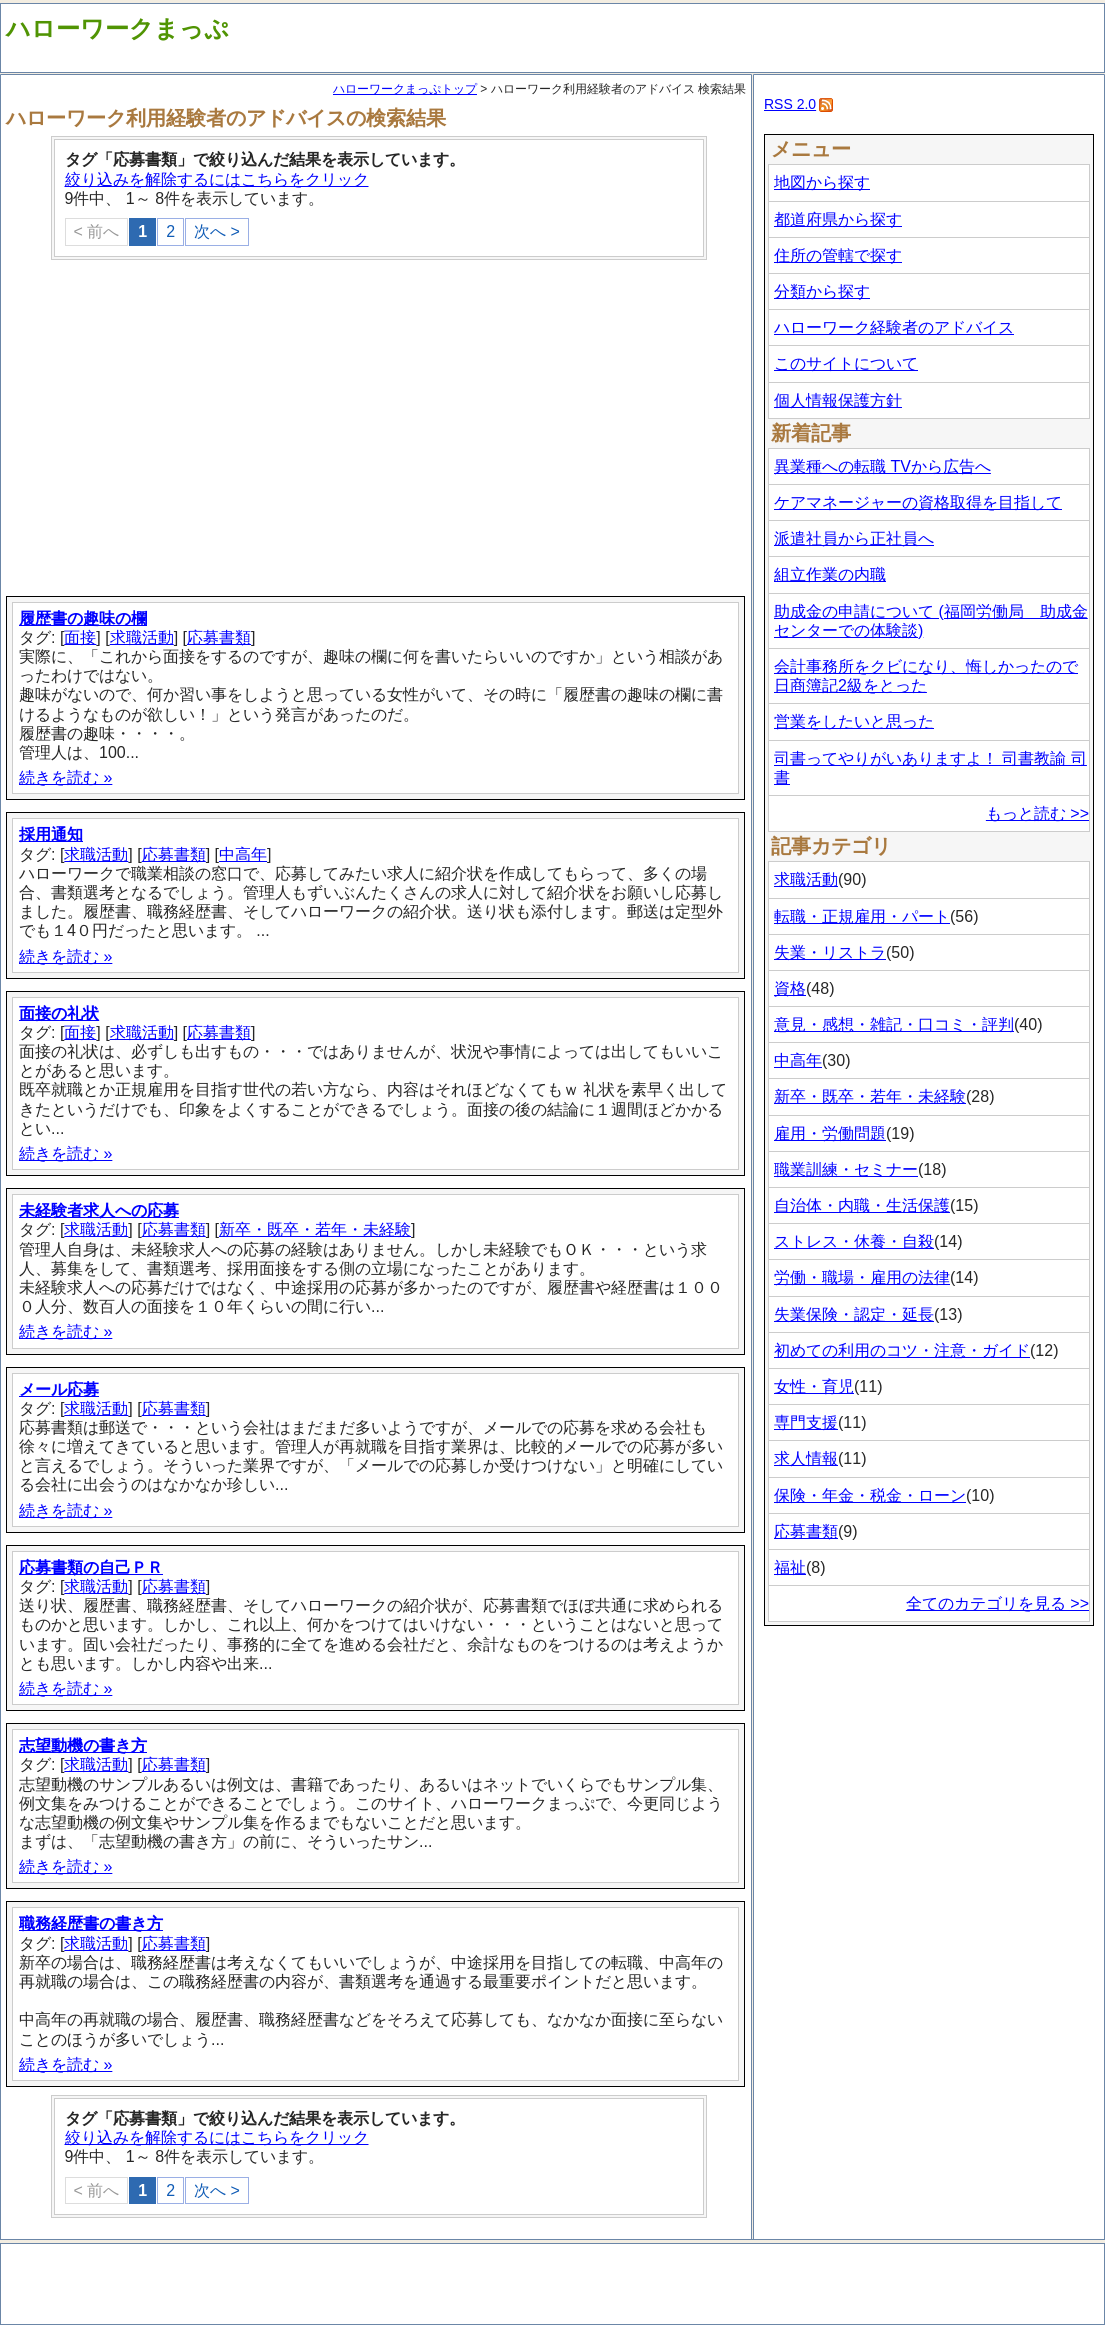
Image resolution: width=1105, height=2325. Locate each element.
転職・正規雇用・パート (862, 916)
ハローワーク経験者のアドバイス (894, 327)
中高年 (243, 854)
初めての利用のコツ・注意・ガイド (902, 1350)
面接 (80, 637)
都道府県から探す (838, 219)
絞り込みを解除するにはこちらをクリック (217, 179)
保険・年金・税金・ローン (870, 1495)
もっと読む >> (1037, 813)
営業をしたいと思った (854, 721)
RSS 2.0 (790, 104)
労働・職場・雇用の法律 (862, 1277)
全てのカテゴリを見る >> (997, 1603)
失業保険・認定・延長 (854, 1314)
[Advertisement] (378, 430)
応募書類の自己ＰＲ (91, 1567)
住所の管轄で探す (838, 255)
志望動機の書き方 (83, 1745)
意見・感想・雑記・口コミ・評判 (894, 1024)
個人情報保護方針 (838, 400)
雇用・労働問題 (830, 1133)
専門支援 (806, 1422)
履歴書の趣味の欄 (83, 618)
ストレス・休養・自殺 (854, 1241)
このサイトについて (846, 363)
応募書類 (219, 637)
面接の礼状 (59, 1013)
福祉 (790, 1567)
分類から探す (822, 291)
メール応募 (59, 1389)
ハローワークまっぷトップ (405, 89)
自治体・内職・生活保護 (862, 1205)
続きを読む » (65, 777)
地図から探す (822, 182)
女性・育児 (814, 1386)
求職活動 (142, 637)
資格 (790, 988)
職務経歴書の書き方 (91, 1923)
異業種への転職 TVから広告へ (882, 466)
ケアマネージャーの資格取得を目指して (918, 502)
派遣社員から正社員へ (854, 538)
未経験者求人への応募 (99, 1210)
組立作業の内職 (830, 574)
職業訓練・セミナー (846, 1169)
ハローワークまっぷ (117, 28)
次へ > (217, 231)
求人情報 (806, 1458)
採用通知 (51, 834)
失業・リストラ (830, 952)
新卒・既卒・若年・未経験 (315, 1229)
